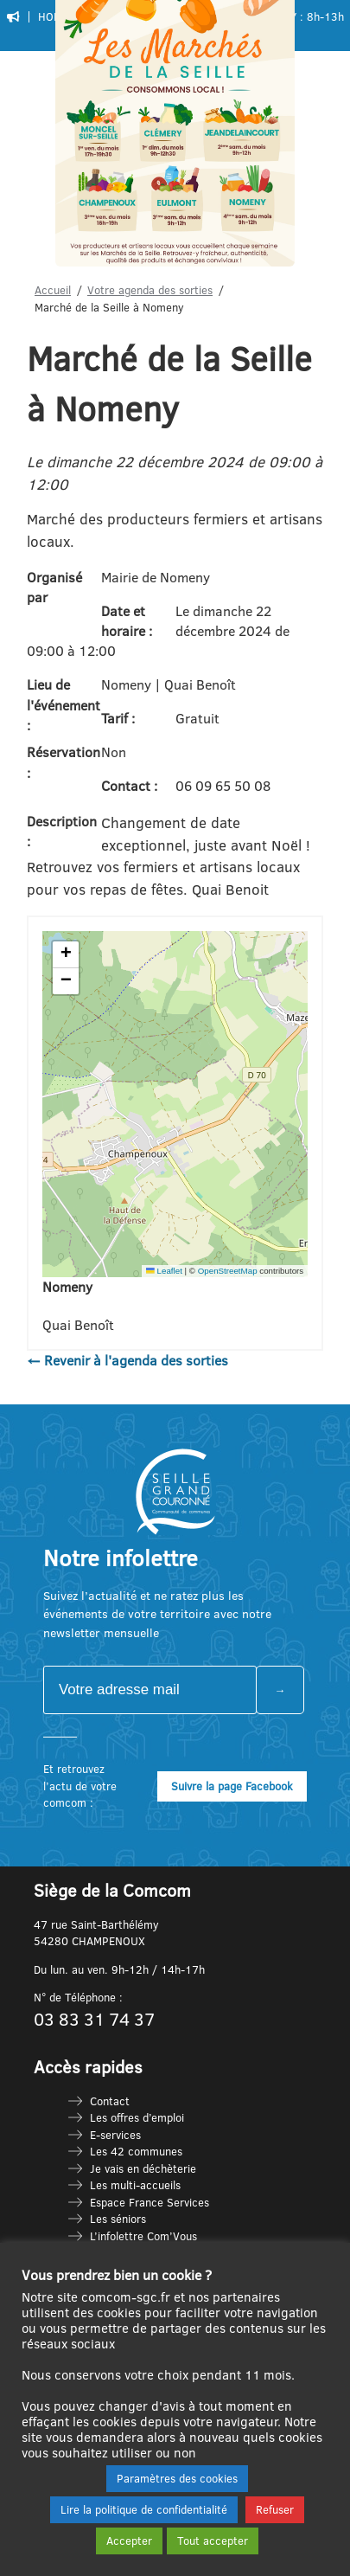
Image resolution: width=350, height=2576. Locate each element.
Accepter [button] (129, 2540)
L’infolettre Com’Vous (143, 2236)
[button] (66, 954)
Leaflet (164, 1270)
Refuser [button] (275, 2509)
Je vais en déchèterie (143, 2168)
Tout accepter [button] (212, 2540)
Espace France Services (149, 2202)
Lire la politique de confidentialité (143, 2509)
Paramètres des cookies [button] (177, 2478)
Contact (110, 2101)
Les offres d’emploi (137, 2117)
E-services (115, 2134)
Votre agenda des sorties (150, 290)
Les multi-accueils (135, 2185)
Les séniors (118, 2218)
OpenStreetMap (228, 1270)
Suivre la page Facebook (232, 1786)
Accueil (53, 290)
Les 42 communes (136, 2151)
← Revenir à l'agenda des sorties (127, 1360)
